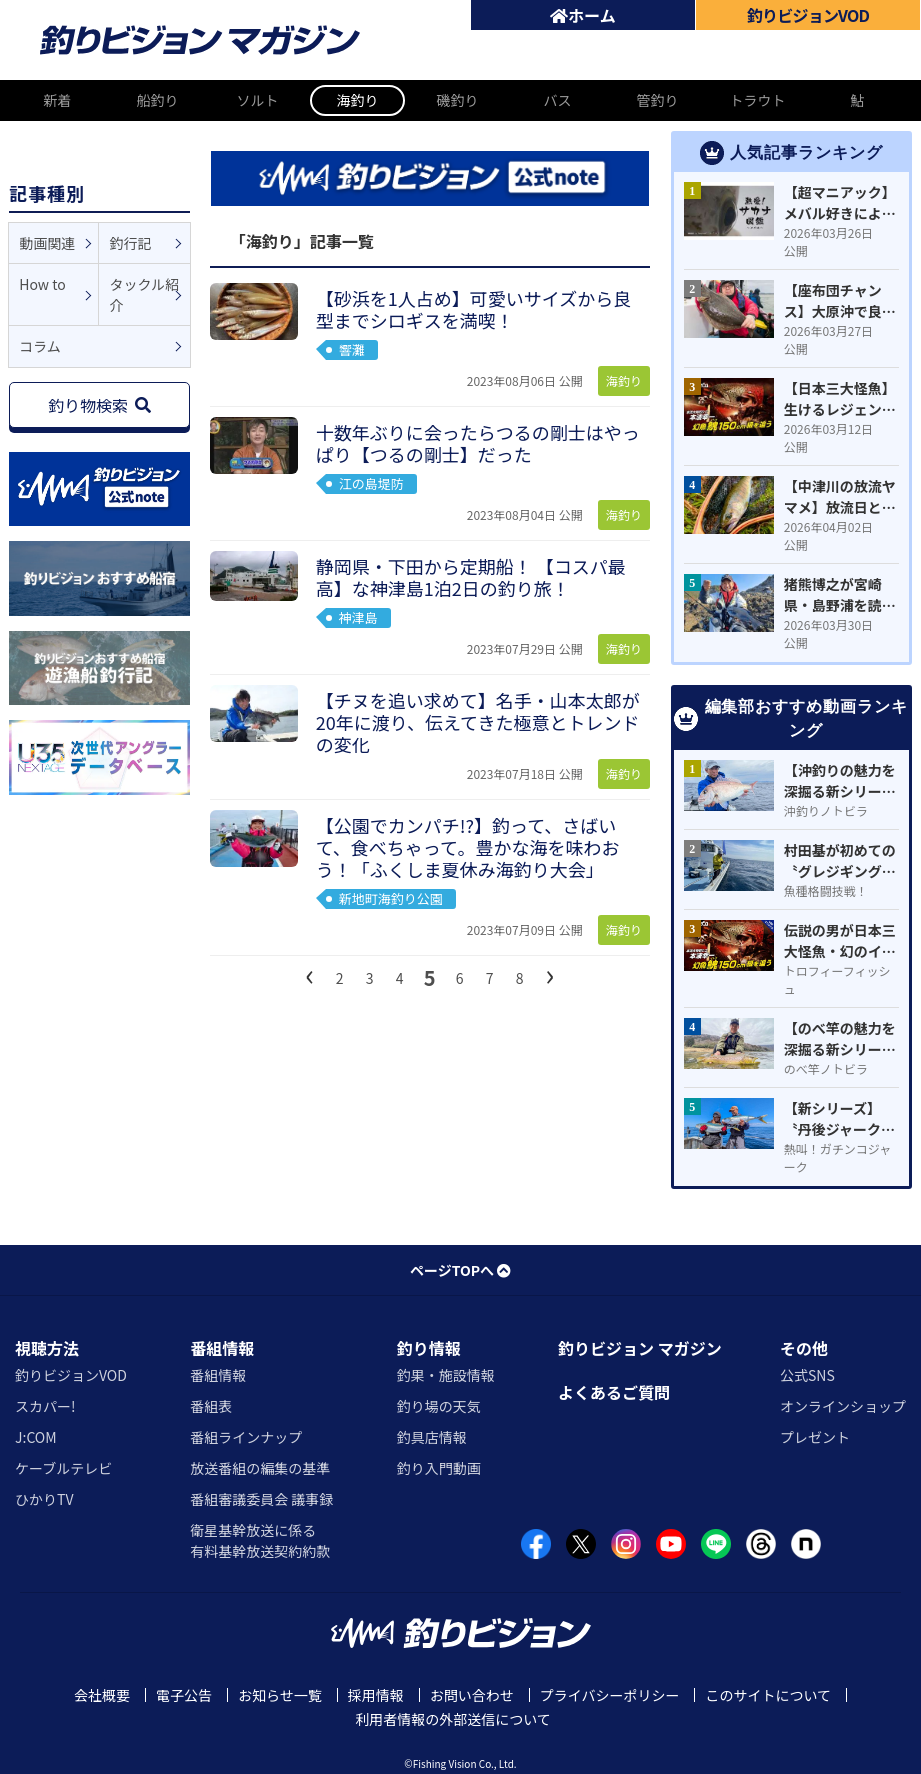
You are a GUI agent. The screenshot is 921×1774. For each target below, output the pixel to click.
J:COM (36, 1437)
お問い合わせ (472, 1695)
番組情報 (222, 1348)
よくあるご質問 (614, 1392)
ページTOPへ (460, 1270)
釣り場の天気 (439, 1406)
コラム (40, 346)
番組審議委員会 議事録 (261, 1499)
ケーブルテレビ (63, 1468)
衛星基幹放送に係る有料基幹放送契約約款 (260, 1540)
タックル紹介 (144, 294)
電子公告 (184, 1695)
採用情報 (376, 1695)
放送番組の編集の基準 (260, 1468)
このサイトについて (768, 1695)
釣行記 (130, 243)
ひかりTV (44, 1499)
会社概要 (102, 1695)
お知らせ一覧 (280, 1695)
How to (42, 284)
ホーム (583, 15)
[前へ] (310, 973)
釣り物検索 (99, 405)
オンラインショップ (843, 1406)
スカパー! (45, 1406)
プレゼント (815, 1437)
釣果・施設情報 (446, 1375)
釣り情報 (429, 1348)
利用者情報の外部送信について (453, 1719)
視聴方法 (47, 1348)
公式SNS (807, 1375)
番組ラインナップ (246, 1437)
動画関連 (47, 243)
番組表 (211, 1406)
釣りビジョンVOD (71, 1375)
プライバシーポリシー (610, 1695)
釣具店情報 (432, 1437)
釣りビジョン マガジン (640, 1348)
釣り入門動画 (439, 1468)
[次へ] (550, 973)
